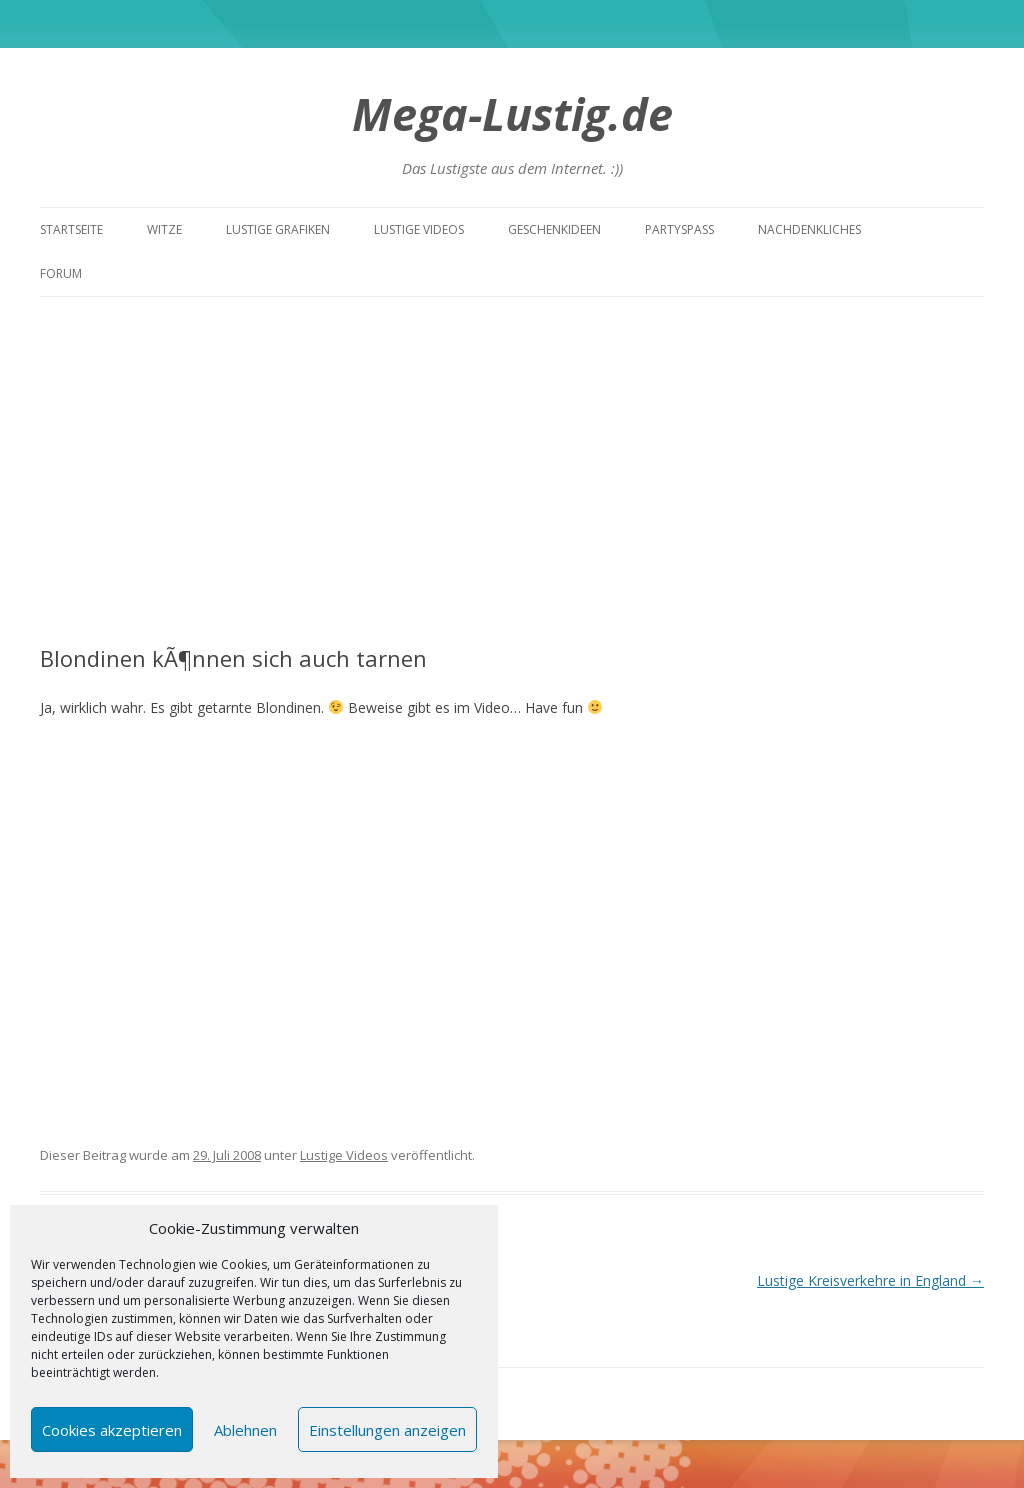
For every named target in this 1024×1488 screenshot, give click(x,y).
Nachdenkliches (809, 229)
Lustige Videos (419, 229)
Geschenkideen (554, 229)
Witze (164, 229)
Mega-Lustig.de (512, 113)
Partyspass (679, 229)
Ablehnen (245, 1430)
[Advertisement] (512, 471)
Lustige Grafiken (278, 229)
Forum (61, 273)
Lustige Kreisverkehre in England (870, 1280)
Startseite (71, 229)
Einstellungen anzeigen (387, 1430)
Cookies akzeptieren (112, 1430)
